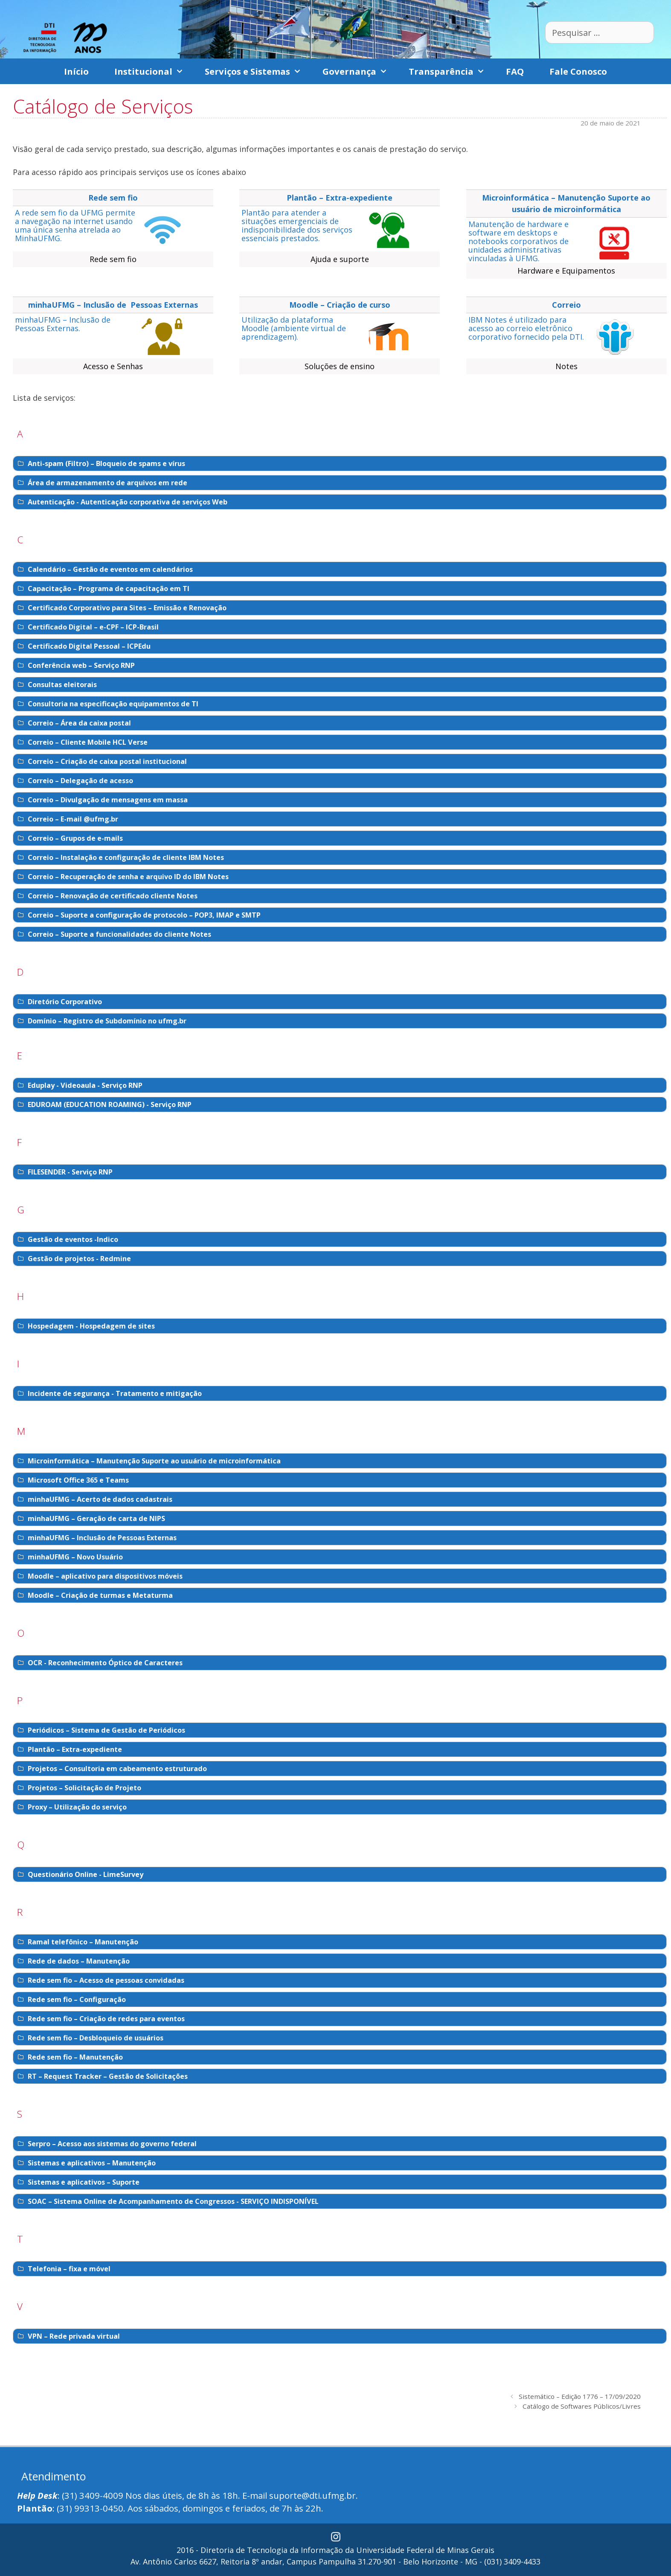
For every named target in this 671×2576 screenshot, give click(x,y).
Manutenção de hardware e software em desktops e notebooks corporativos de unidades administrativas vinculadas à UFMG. (518, 241)
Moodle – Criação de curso (339, 305)
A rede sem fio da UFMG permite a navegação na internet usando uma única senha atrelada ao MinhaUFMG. (75, 225)
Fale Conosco (578, 71)
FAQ (515, 71)
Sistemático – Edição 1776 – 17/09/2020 (580, 2396)
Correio (566, 305)
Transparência (451, 71)
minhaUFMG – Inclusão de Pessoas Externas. (62, 324)
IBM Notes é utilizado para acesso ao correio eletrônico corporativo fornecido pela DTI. (526, 328)
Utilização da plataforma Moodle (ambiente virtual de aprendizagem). (293, 328)
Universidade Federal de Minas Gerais (425, 2550)
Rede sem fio (113, 197)
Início (76, 71)
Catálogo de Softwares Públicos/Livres (582, 2406)
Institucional (153, 71)
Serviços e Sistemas (257, 71)
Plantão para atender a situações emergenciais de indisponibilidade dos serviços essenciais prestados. (296, 225)
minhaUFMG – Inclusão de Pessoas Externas (113, 305)
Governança (359, 71)
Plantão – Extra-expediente (339, 197)
